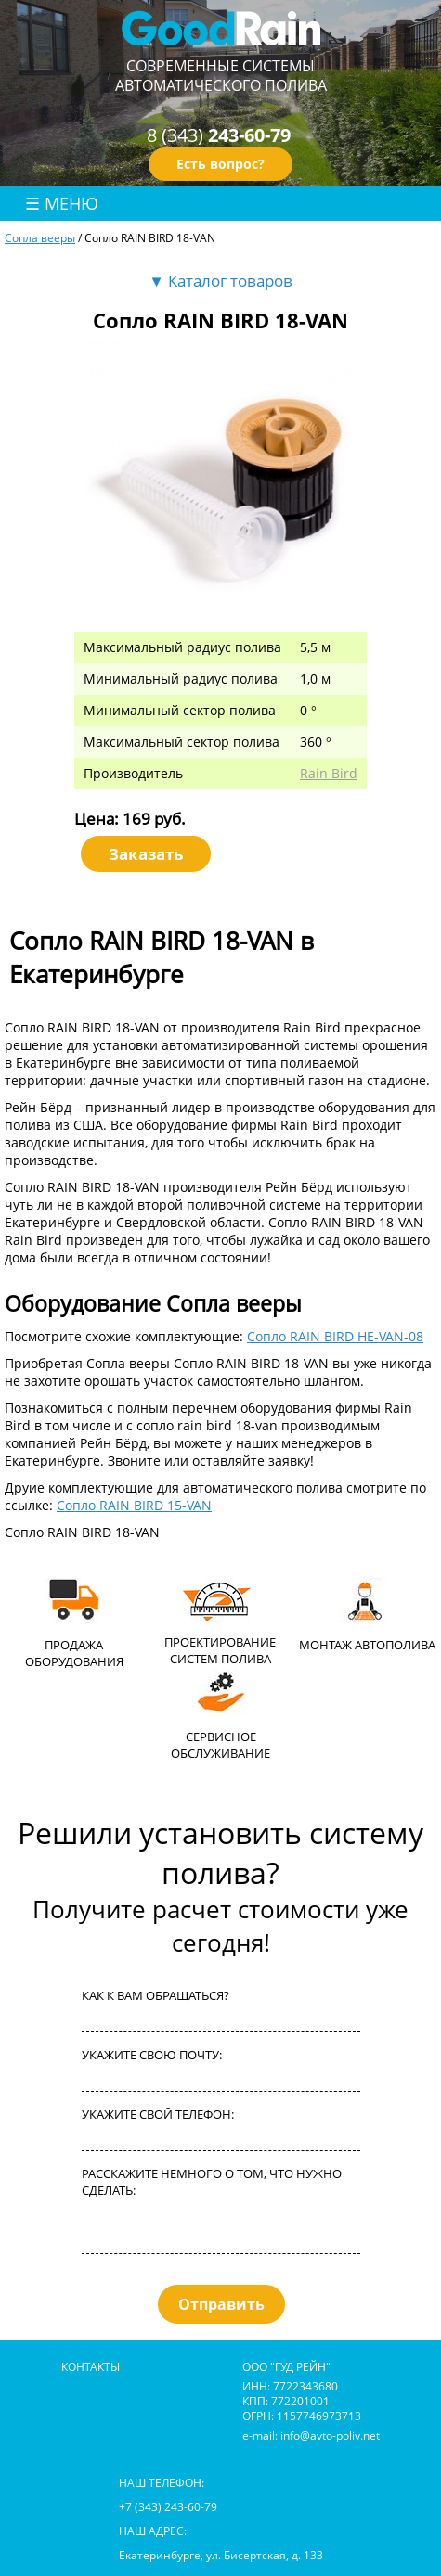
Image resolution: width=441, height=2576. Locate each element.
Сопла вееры (40, 237)
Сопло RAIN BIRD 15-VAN (134, 1505)
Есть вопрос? (220, 164)
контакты (90, 2366)
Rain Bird (328, 773)
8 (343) (219, 134)
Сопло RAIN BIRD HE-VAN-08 (335, 1336)
